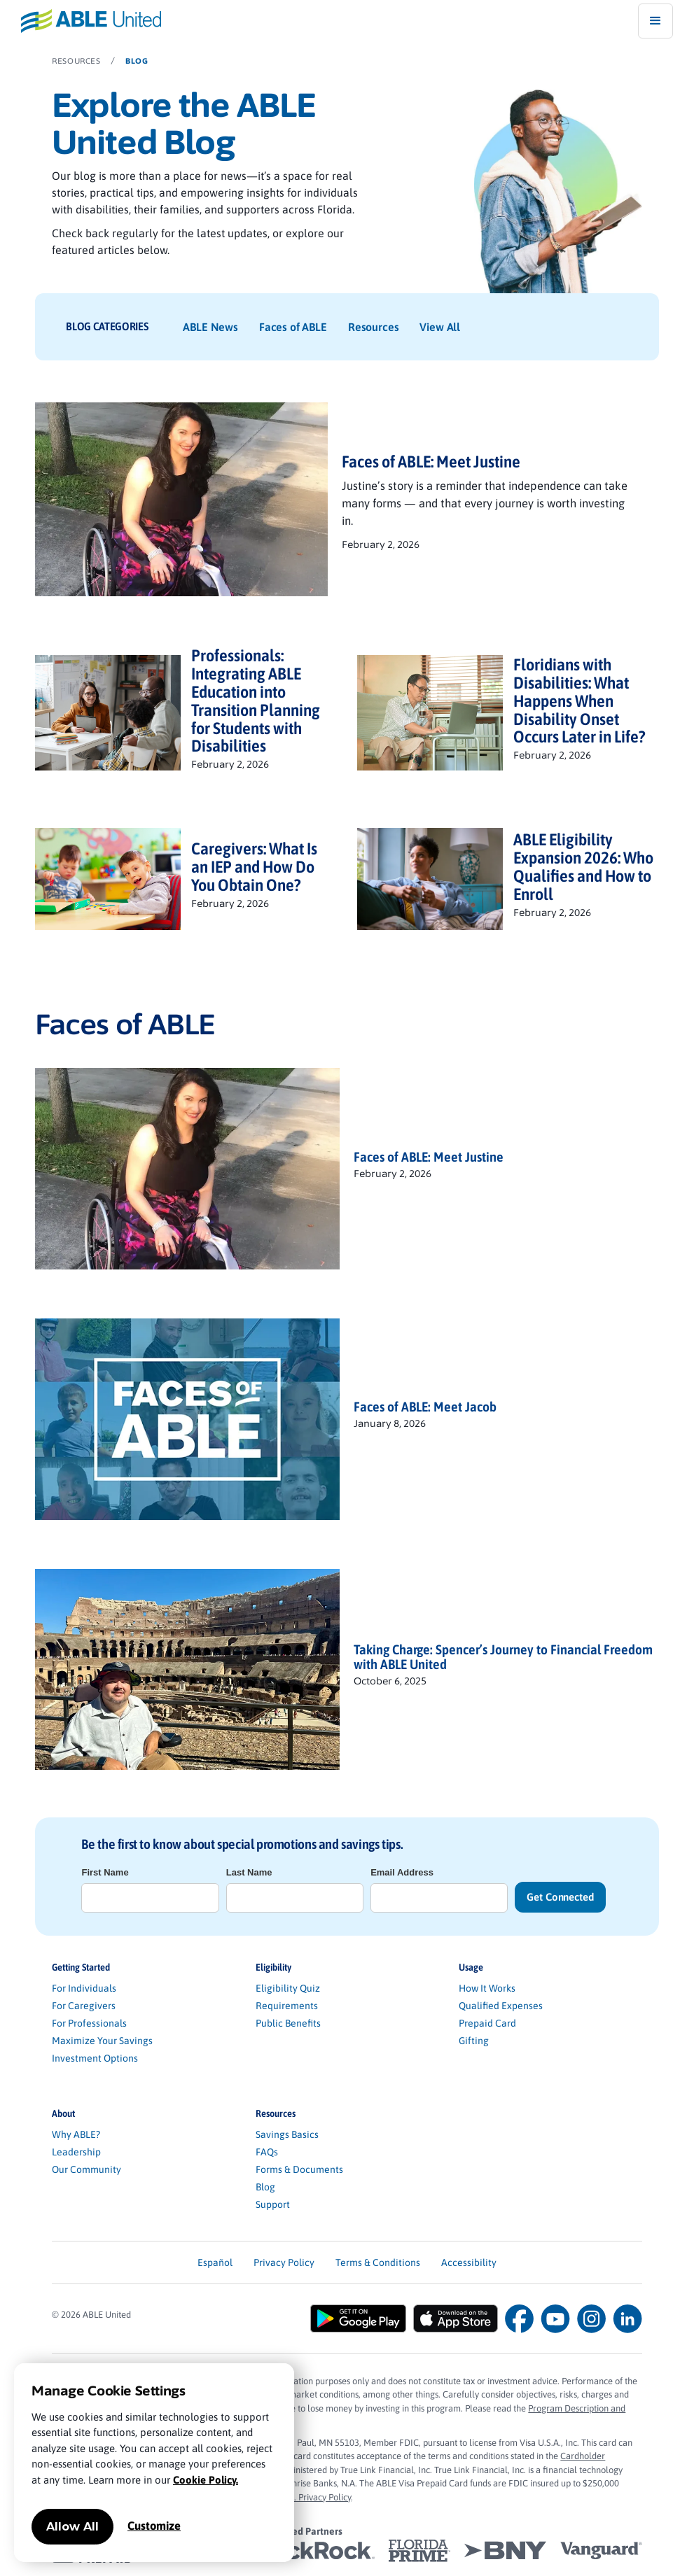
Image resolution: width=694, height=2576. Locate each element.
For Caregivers (84, 2005)
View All (439, 327)
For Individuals (84, 1988)
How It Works (487, 1988)
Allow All (72, 2526)
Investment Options (95, 2058)
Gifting (474, 2040)
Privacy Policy (284, 2262)
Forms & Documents (299, 2169)
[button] (655, 20)
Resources (373, 327)
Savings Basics (287, 2134)
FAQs (267, 2152)
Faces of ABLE (293, 327)
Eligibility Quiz (288, 1988)
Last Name (249, 1872)
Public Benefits (288, 2023)
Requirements (287, 2005)
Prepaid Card (487, 2023)
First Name (104, 1872)
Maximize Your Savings (102, 2040)
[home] (80, 20)
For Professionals (89, 2023)
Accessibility (469, 2262)
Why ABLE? (76, 2134)
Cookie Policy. (205, 2480)
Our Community (86, 2169)
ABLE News (210, 327)
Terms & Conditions (377, 2262)
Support (273, 2204)
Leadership (76, 2152)
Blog (265, 2187)
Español (215, 2262)
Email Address (401, 1872)
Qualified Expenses (501, 2005)
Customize (154, 2526)
